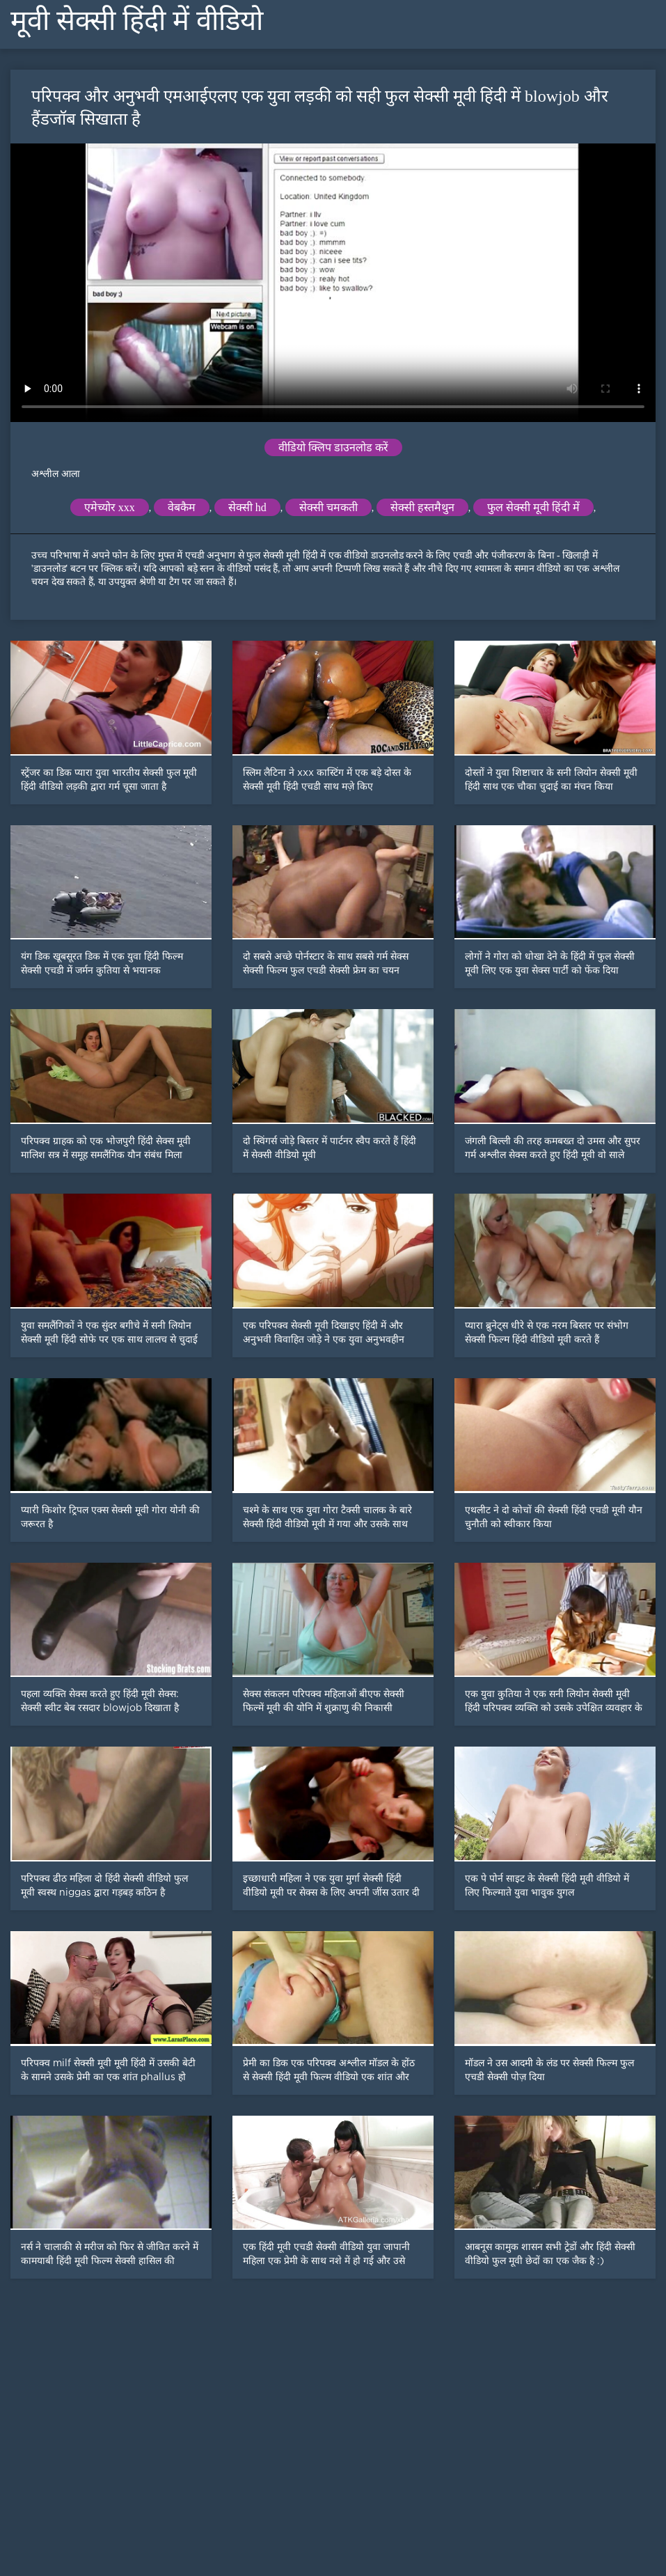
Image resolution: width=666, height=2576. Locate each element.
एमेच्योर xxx (109, 507)
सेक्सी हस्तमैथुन (422, 507)
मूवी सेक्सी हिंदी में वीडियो (136, 20)
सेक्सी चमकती (328, 507)
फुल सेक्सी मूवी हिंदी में (533, 507)
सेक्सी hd (247, 507)
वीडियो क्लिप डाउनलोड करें (333, 447)
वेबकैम (182, 507)
